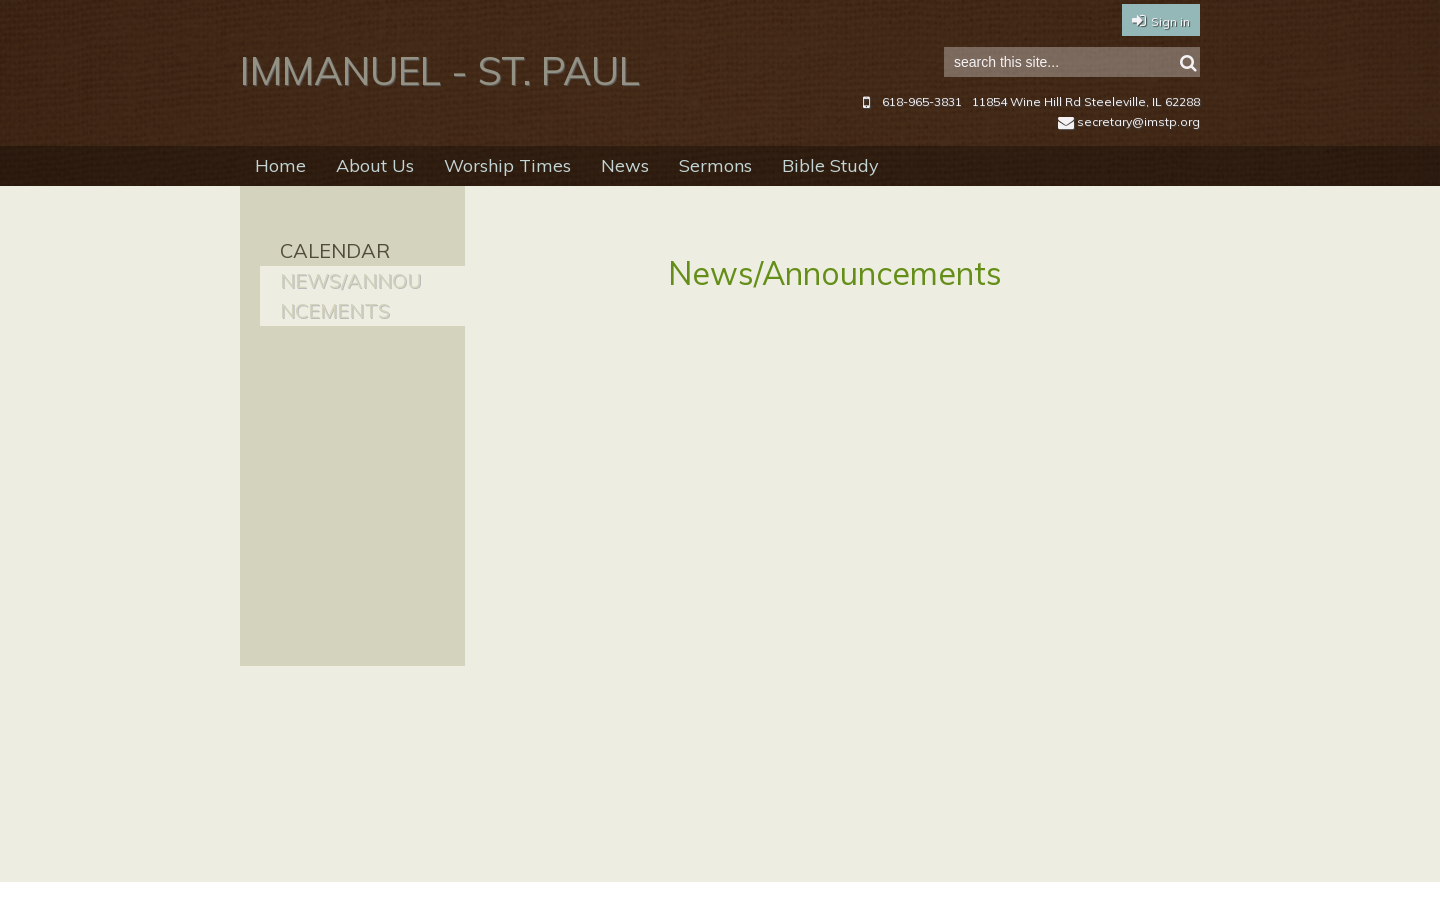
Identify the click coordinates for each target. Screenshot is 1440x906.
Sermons (715, 165)
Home (280, 165)
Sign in (1170, 21)
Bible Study (830, 165)
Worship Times (507, 165)
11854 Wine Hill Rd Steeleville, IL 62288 (1086, 101)
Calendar (335, 250)
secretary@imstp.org (1129, 121)
